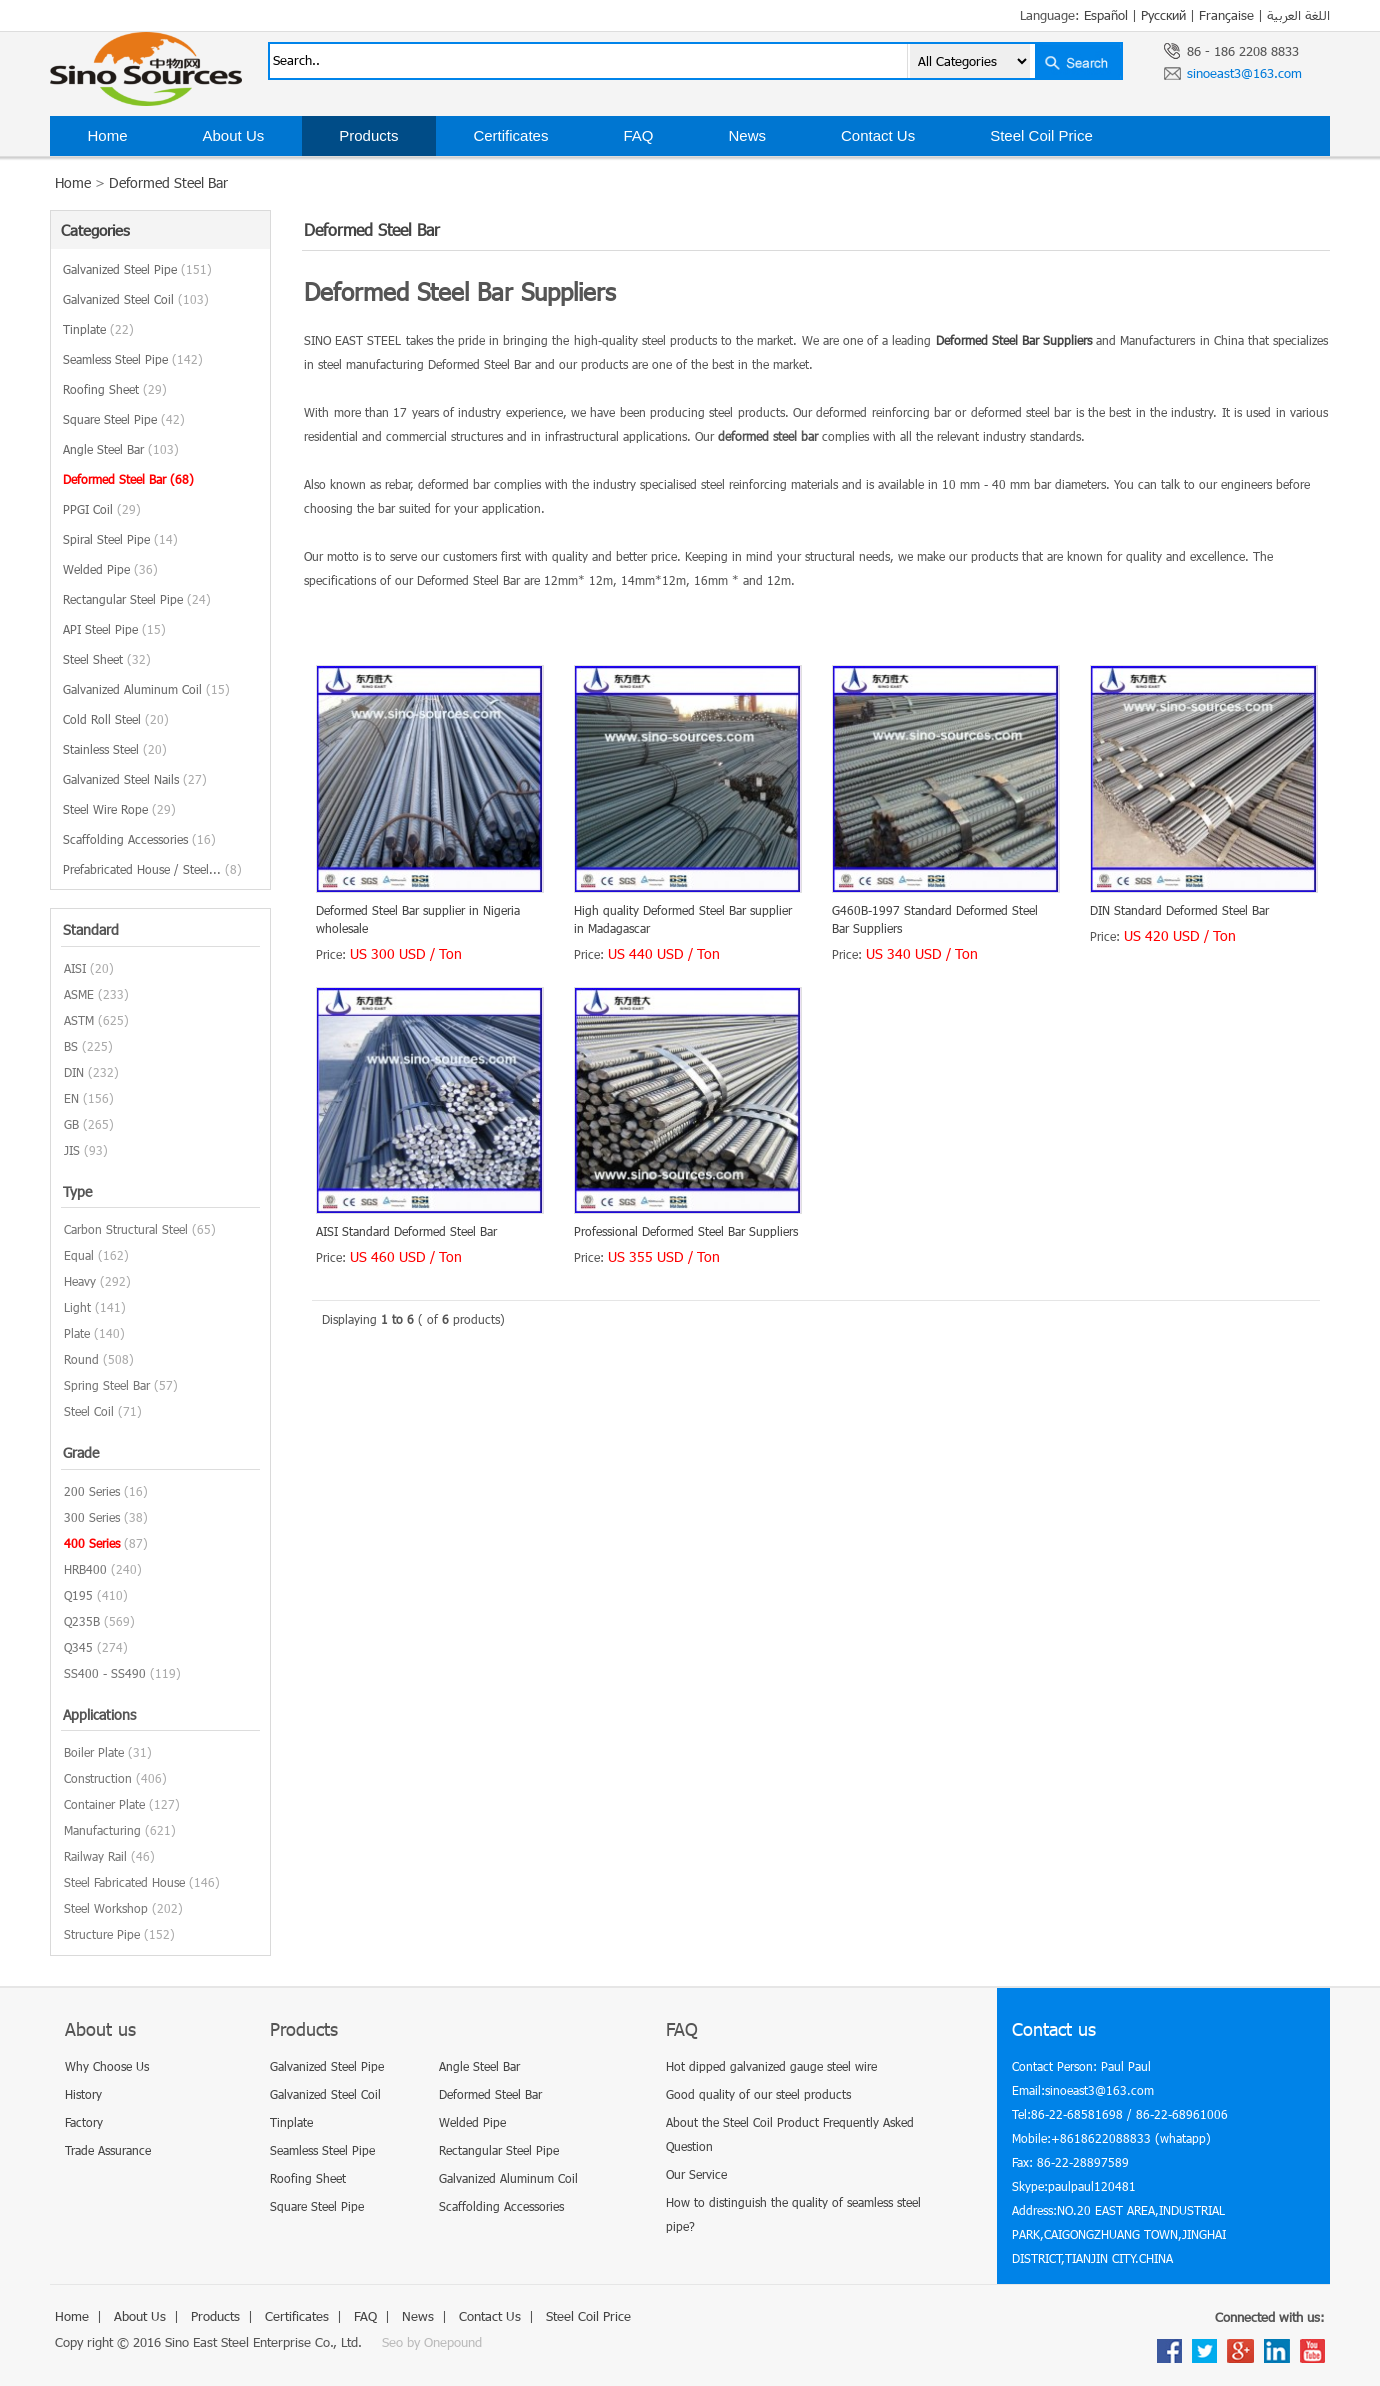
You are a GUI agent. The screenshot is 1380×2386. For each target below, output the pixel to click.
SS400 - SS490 (105, 1673)
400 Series (92, 1543)
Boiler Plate (94, 1752)
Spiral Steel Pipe (120, 539)
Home (108, 135)
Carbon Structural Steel (126, 1229)
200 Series (92, 1491)
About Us (234, 135)
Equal (79, 1255)
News (747, 135)
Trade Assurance (108, 2150)
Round (81, 1359)
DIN (74, 1072)
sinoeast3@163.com (1244, 73)
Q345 (78, 1647)
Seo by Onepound (432, 2342)
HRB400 (85, 1569)
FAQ (638, 135)
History (83, 2094)
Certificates (510, 135)
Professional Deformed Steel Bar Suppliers (686, 1231)
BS (71, 1046)
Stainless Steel (115, 749)
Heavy (80, 1281)
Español (1106, 15)
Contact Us (878, 135)
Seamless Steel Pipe (133, 359)
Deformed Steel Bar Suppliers (1014, 340)
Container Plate (104, 1804)
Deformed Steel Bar (168, 182)
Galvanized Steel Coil (136, 299)
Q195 (78, 1595)
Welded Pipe (110, 569)
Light (77, 1307)
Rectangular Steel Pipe (137, 599)
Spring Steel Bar (107, 1385)
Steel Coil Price (1041, 135)
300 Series (92, 1517)
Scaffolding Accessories (139, 839)
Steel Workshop (106, 1908)
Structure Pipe (102, 1934)
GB (71, 1124)
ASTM (79, 1020)
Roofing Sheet (115, 389)
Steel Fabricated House (124, 1882)
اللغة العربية (1298, 15)
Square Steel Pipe (124, 419)
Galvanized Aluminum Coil (146, 689)
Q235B (82, 1621)
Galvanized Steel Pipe (137, 269)
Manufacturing (102, 1830)
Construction (98, 1778)
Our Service (696, 2174)
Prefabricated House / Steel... (152, 869)
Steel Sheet (107, 659)
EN (71, 1098)
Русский (1163, 15)
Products (368, 135)
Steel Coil (89, 1411)
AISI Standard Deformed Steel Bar (406, 1231)
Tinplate (98, 329)
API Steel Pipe (114, 629)
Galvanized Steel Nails (135, 779)
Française (1226, 15)
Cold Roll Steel (116, 719)
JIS (72, 1150)
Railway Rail (95, 1856)
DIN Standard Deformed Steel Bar (1179, 910)
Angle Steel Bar (121, 449)
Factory (84, 2122)
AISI (75, 968)
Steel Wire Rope (119, 809)
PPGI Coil (102, 509)
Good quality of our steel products (758, 2094)
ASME (79, 994)
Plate (77, 1333)
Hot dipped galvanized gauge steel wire (771, 2066)
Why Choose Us (107, 2066)
